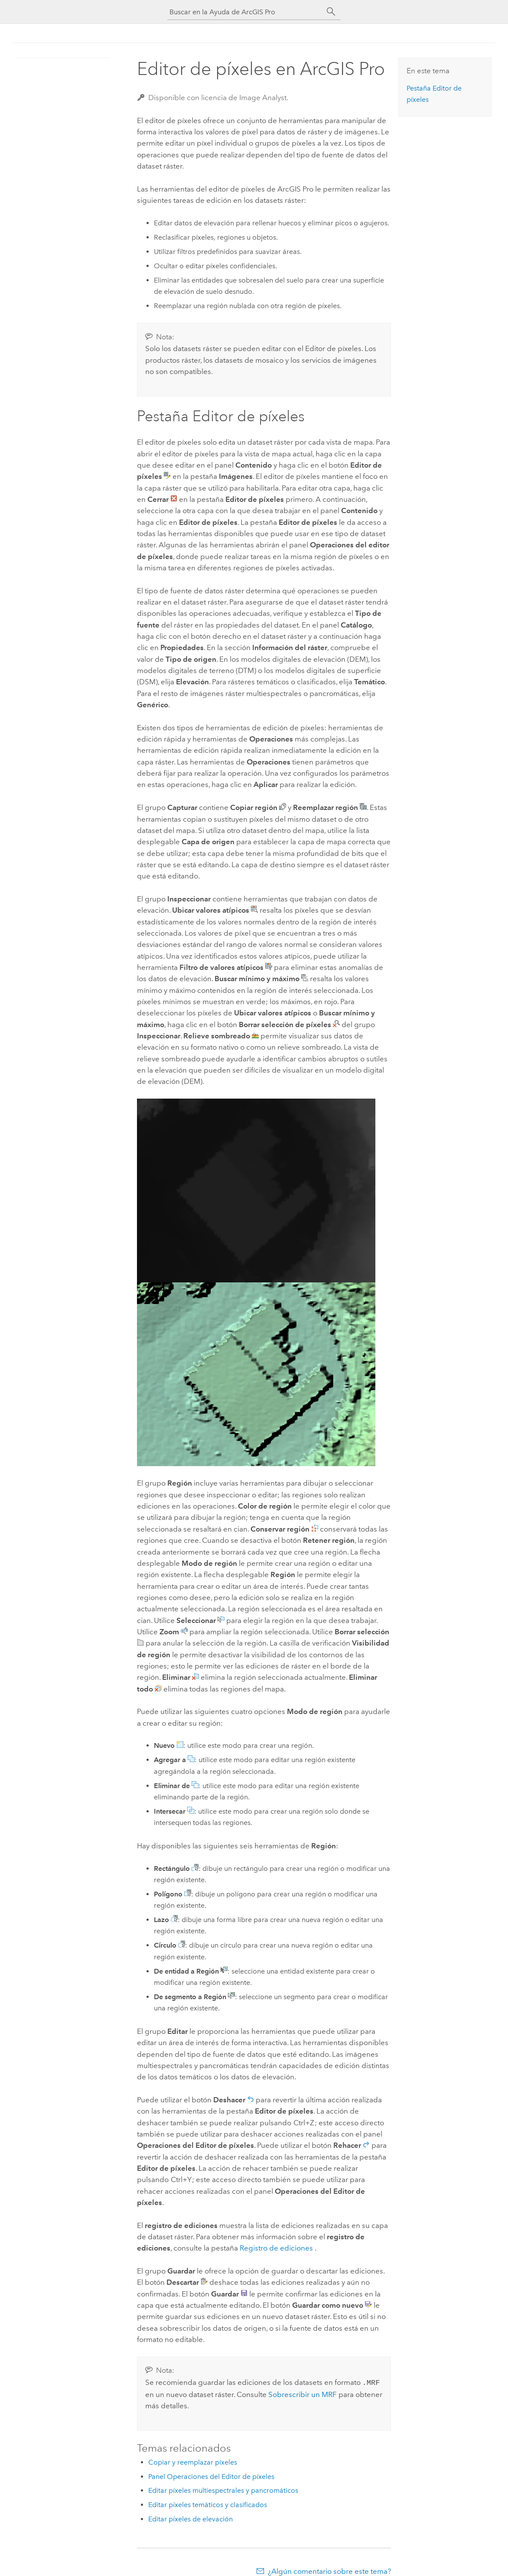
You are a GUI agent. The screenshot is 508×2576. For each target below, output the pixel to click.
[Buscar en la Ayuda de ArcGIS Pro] (245, 12)
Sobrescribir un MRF (302, 2393)
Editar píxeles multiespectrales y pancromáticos (223, 2489)
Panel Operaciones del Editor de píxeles (211, 2476)
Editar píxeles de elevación (190, 2518)
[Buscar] (331, 11)
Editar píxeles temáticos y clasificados (207, 2504)
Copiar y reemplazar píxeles (192, 2461)
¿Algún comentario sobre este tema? (329, 2570)
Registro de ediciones (276, 2248)
